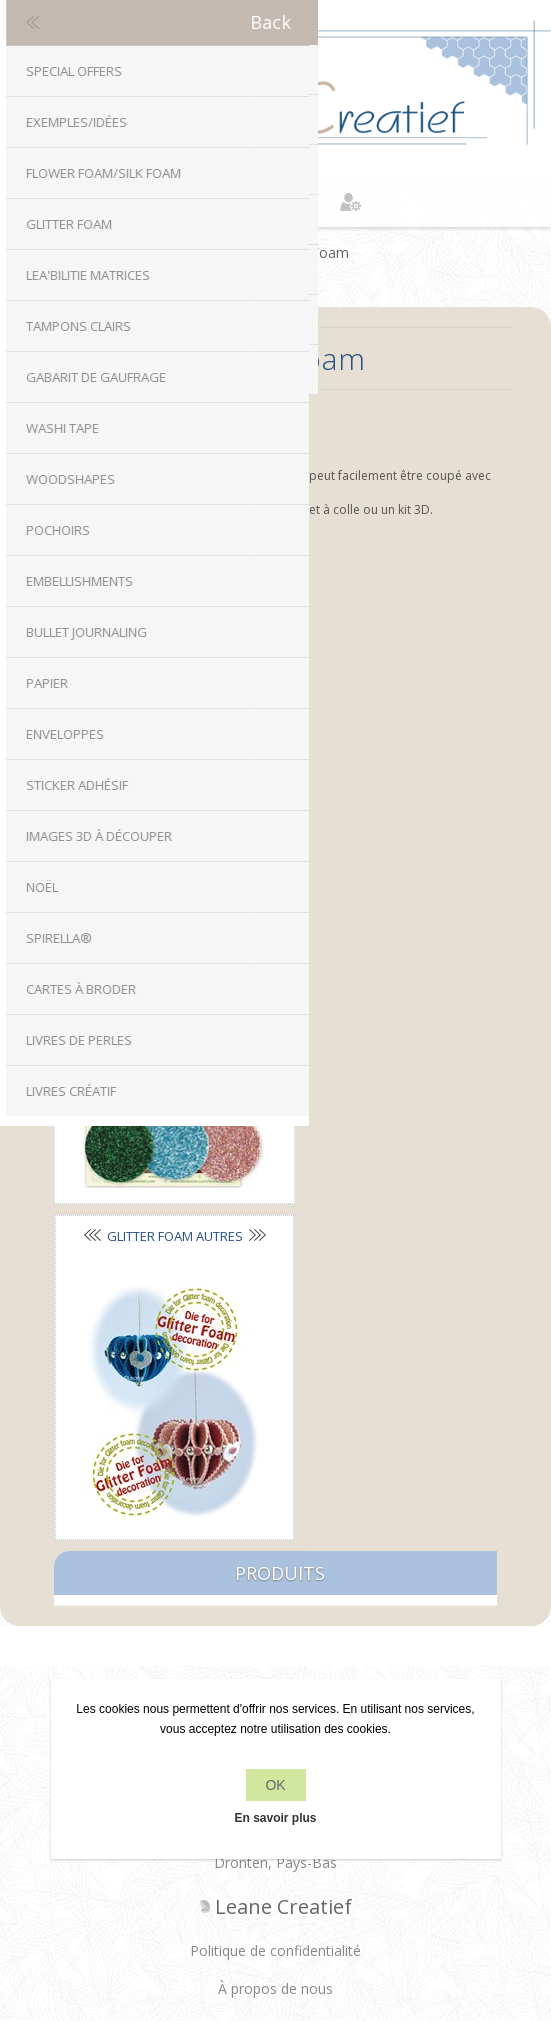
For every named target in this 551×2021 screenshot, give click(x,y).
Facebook (216, 1315)
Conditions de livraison (276, 1599)
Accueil (224, 252)
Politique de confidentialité (275, 1523)
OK (275, 1785)
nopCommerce (309, 1875)
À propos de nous (275, 1561)
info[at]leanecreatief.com (275, 1397)
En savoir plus (275, 1818)
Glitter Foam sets (157, 560)
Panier (301, 202)
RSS (295, 1315)
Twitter (256, 1315)
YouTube (335, 1315)
